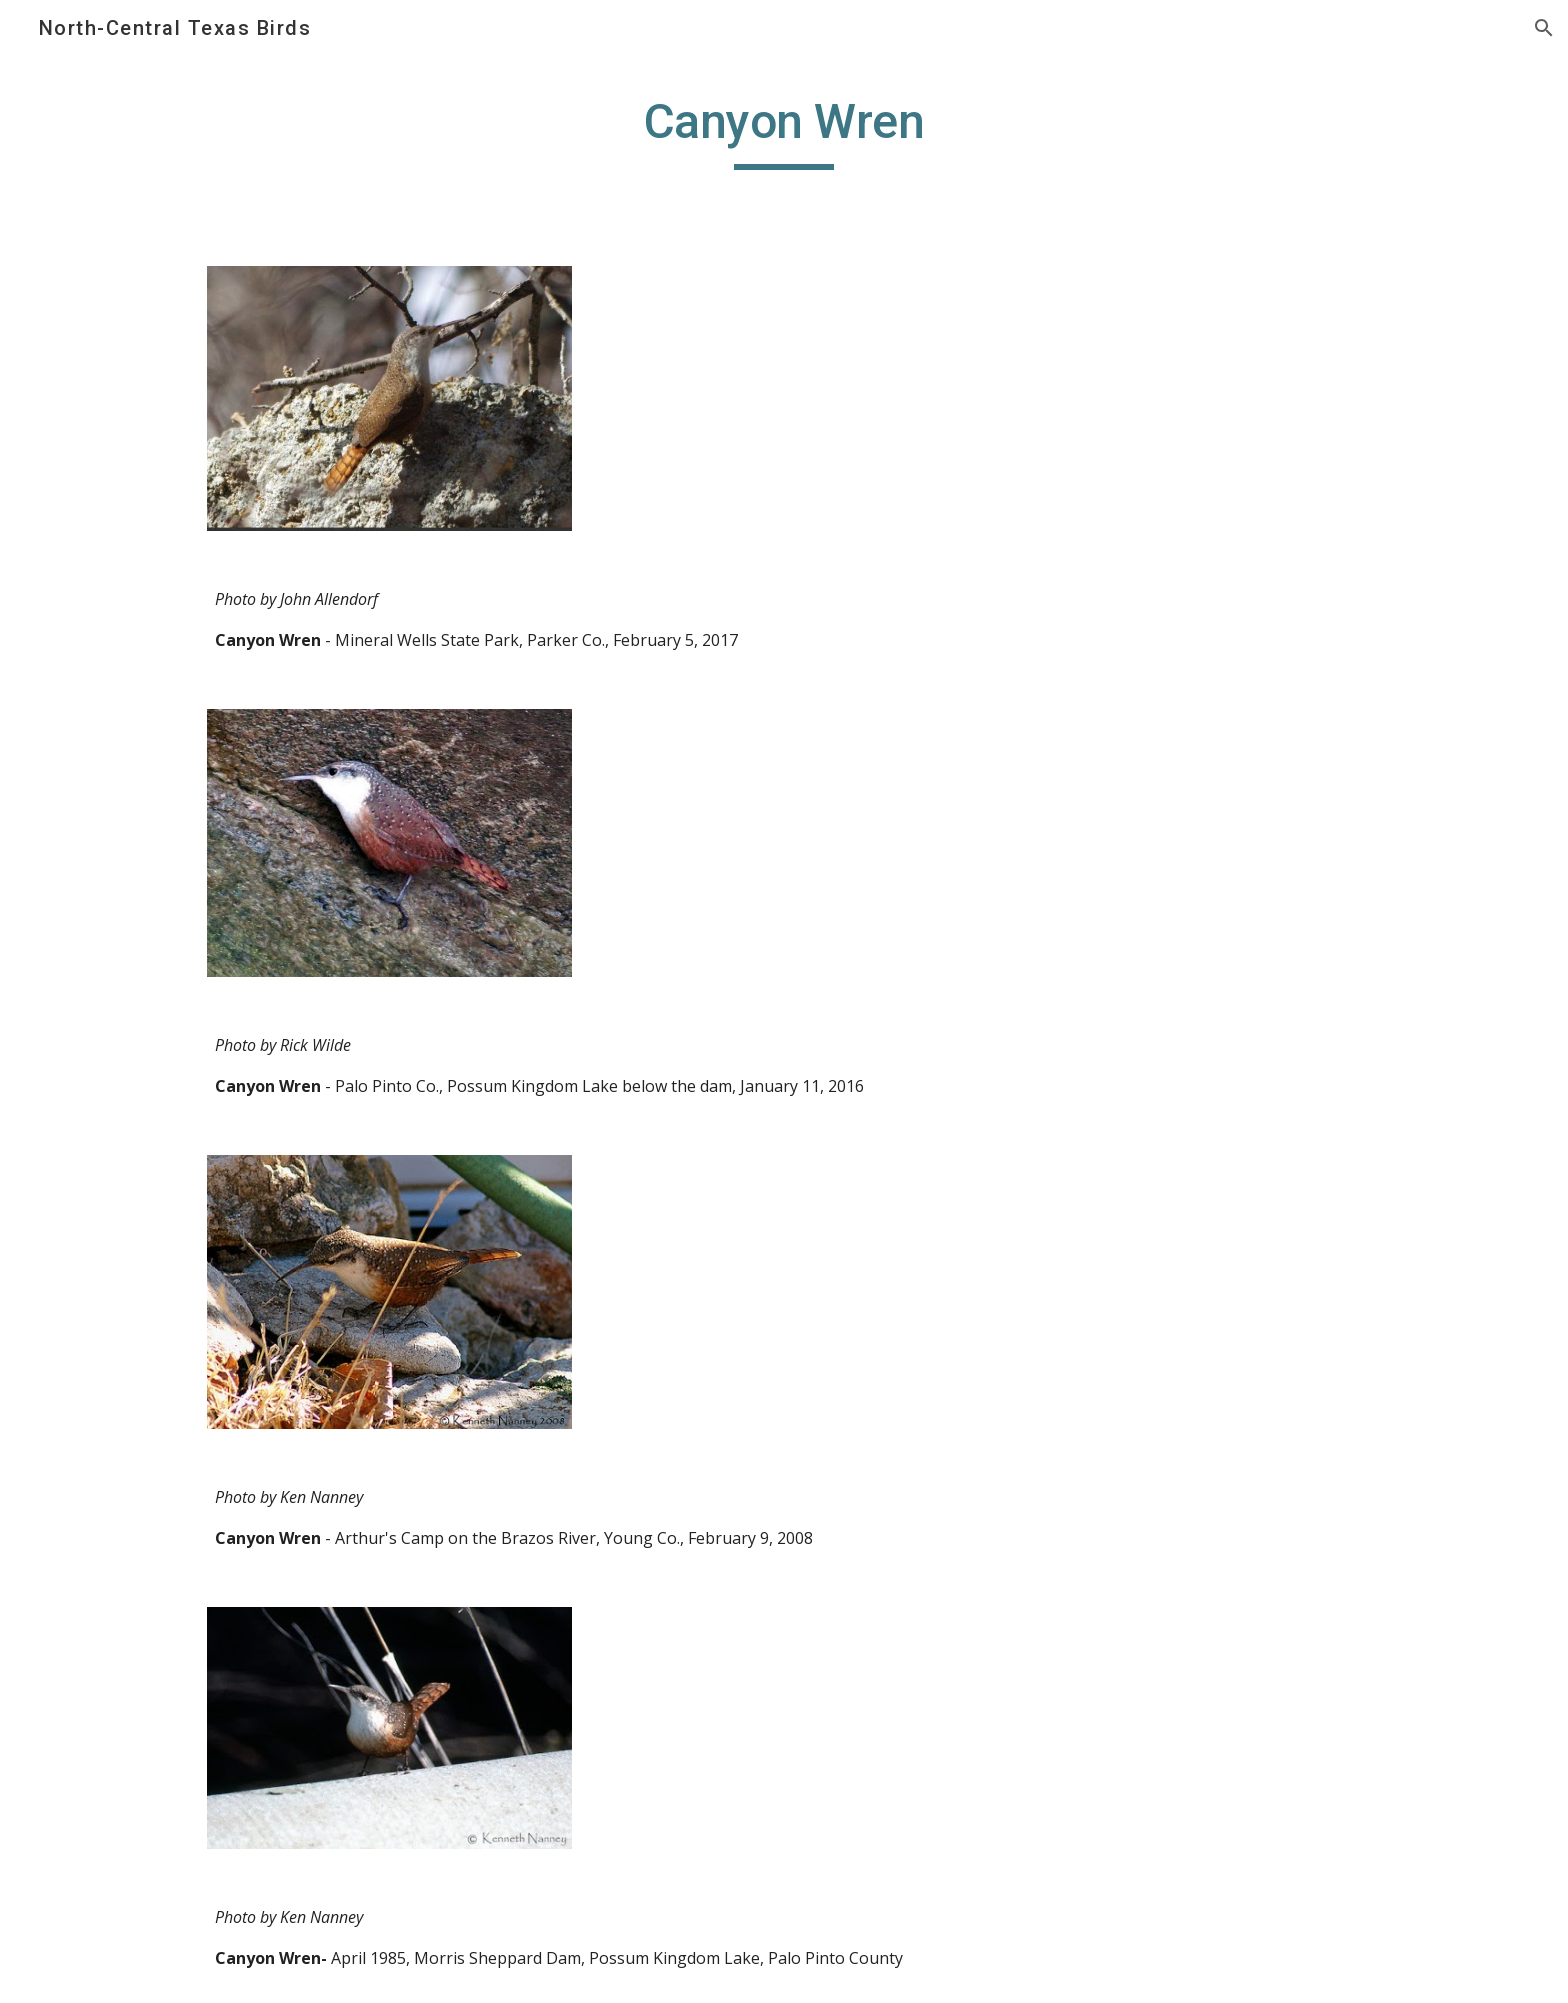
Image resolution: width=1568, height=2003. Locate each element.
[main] (784, 131)
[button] (1544, 28)
